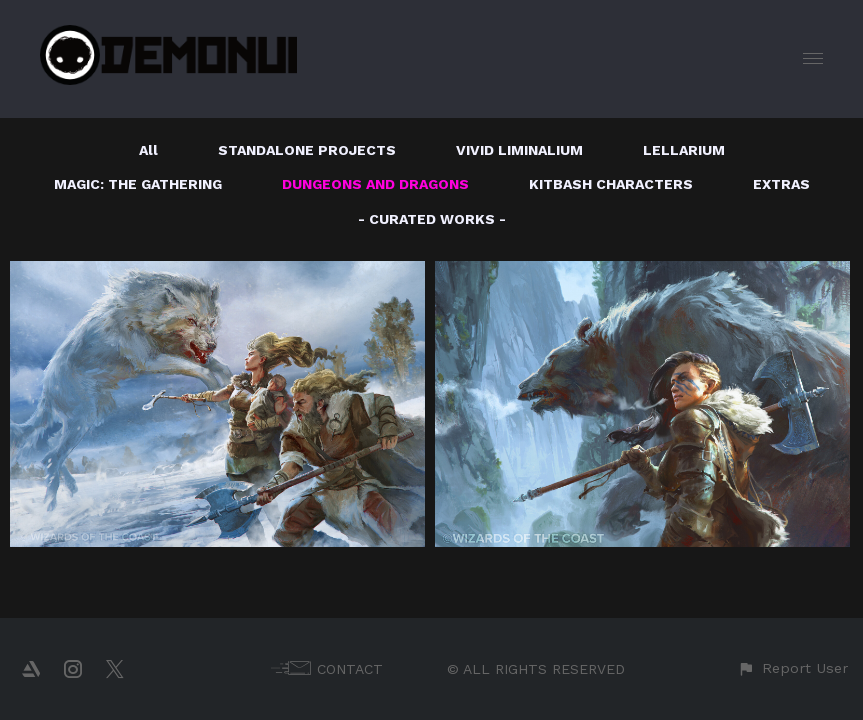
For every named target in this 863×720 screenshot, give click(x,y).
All (148, 150)
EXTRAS (781, 184)
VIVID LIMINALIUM (519, 150)
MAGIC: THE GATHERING (138, 184)
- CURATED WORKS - (432, 219)
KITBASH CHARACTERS (611, 184)
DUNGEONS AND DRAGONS (375, 184)
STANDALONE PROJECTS (307, 150)
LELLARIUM (684, 150)
